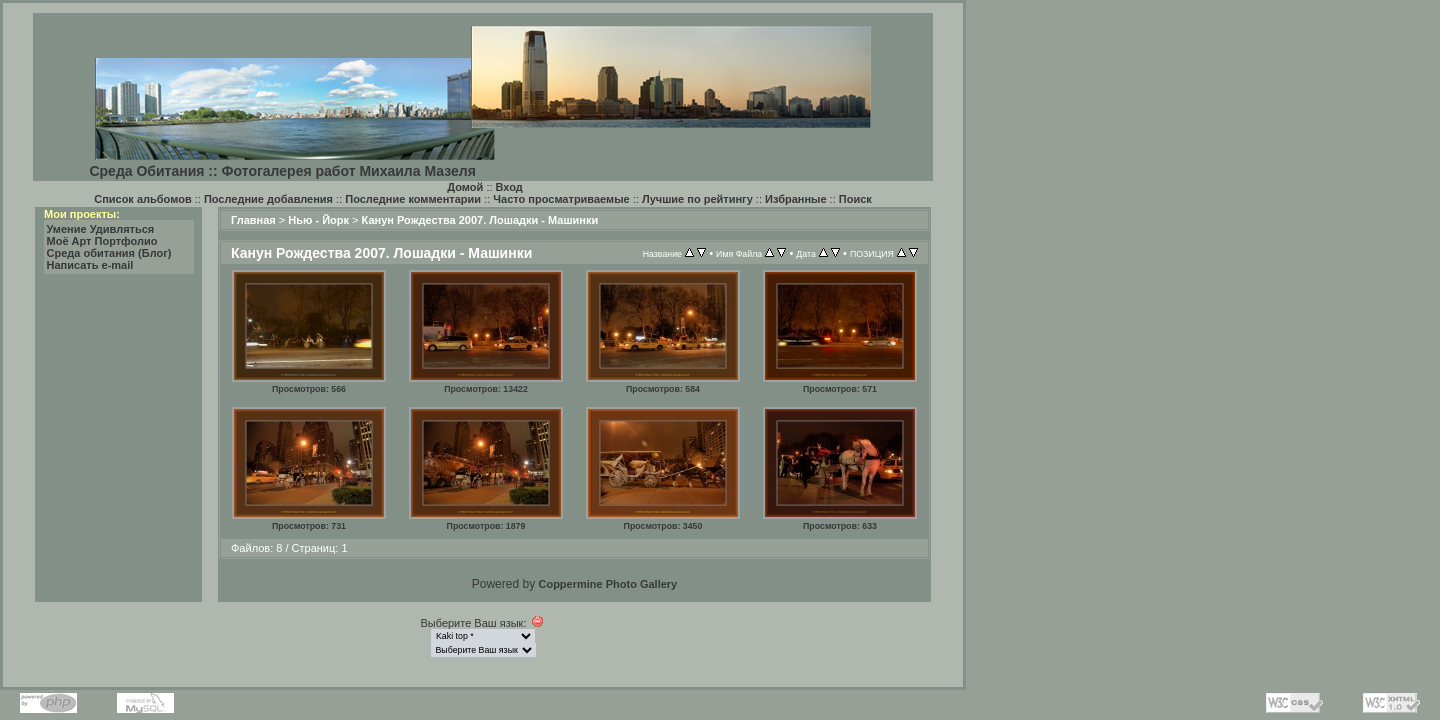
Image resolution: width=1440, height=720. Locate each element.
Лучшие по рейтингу (697, 199)
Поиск (855, 199)
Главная (253, 220)
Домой (465, 187)
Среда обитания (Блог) (109, 253)
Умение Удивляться (101, 229)
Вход (509, 187)
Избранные (796, 199)
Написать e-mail (90, 265)
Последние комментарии (413, 199)
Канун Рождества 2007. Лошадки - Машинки (480, 220)
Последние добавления (268, 199)
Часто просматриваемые (561, 199)
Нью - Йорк (318, 220)
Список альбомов (142, 199)
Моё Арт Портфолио (102, 241)
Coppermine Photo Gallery (607, 584)
